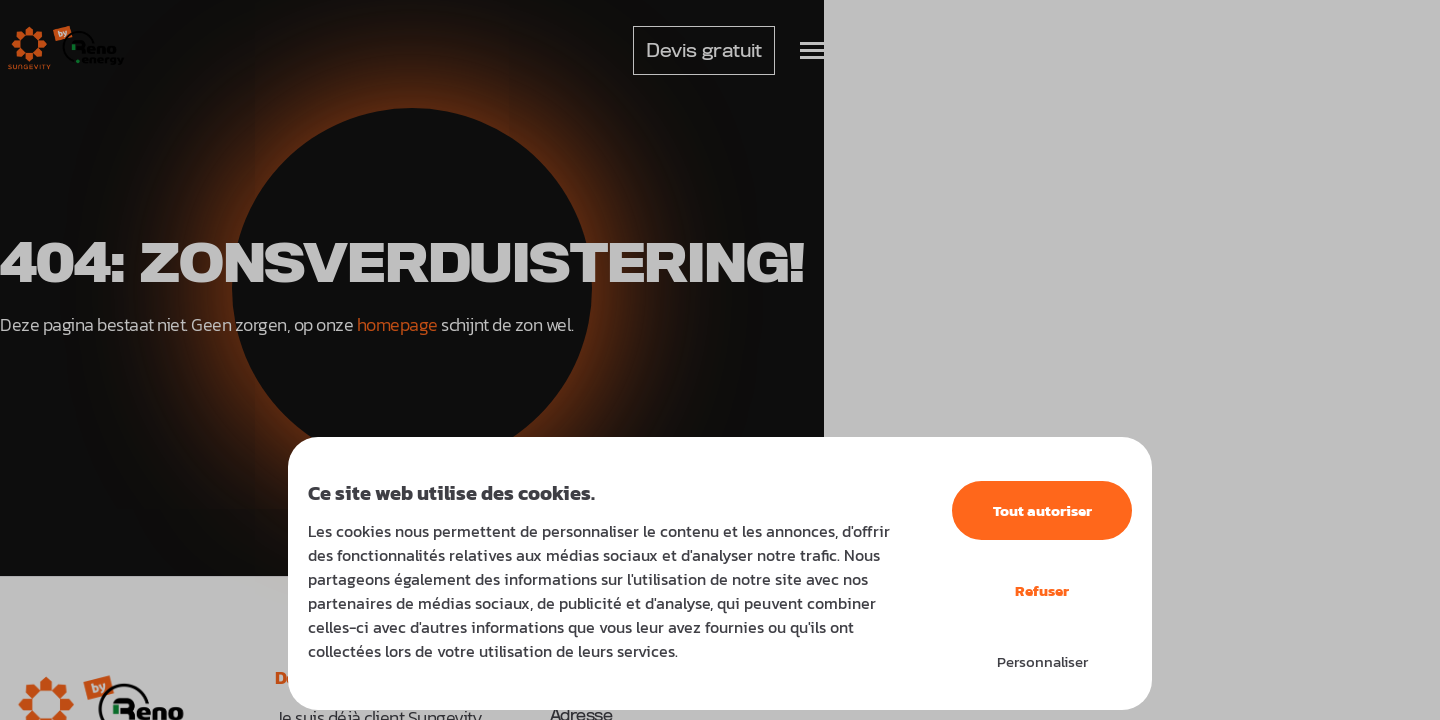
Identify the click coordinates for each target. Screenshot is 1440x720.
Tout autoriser (1042, 510)
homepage (397, 324)
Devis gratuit (704, 50)
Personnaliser (1042, 661)
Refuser (1042, 590)
